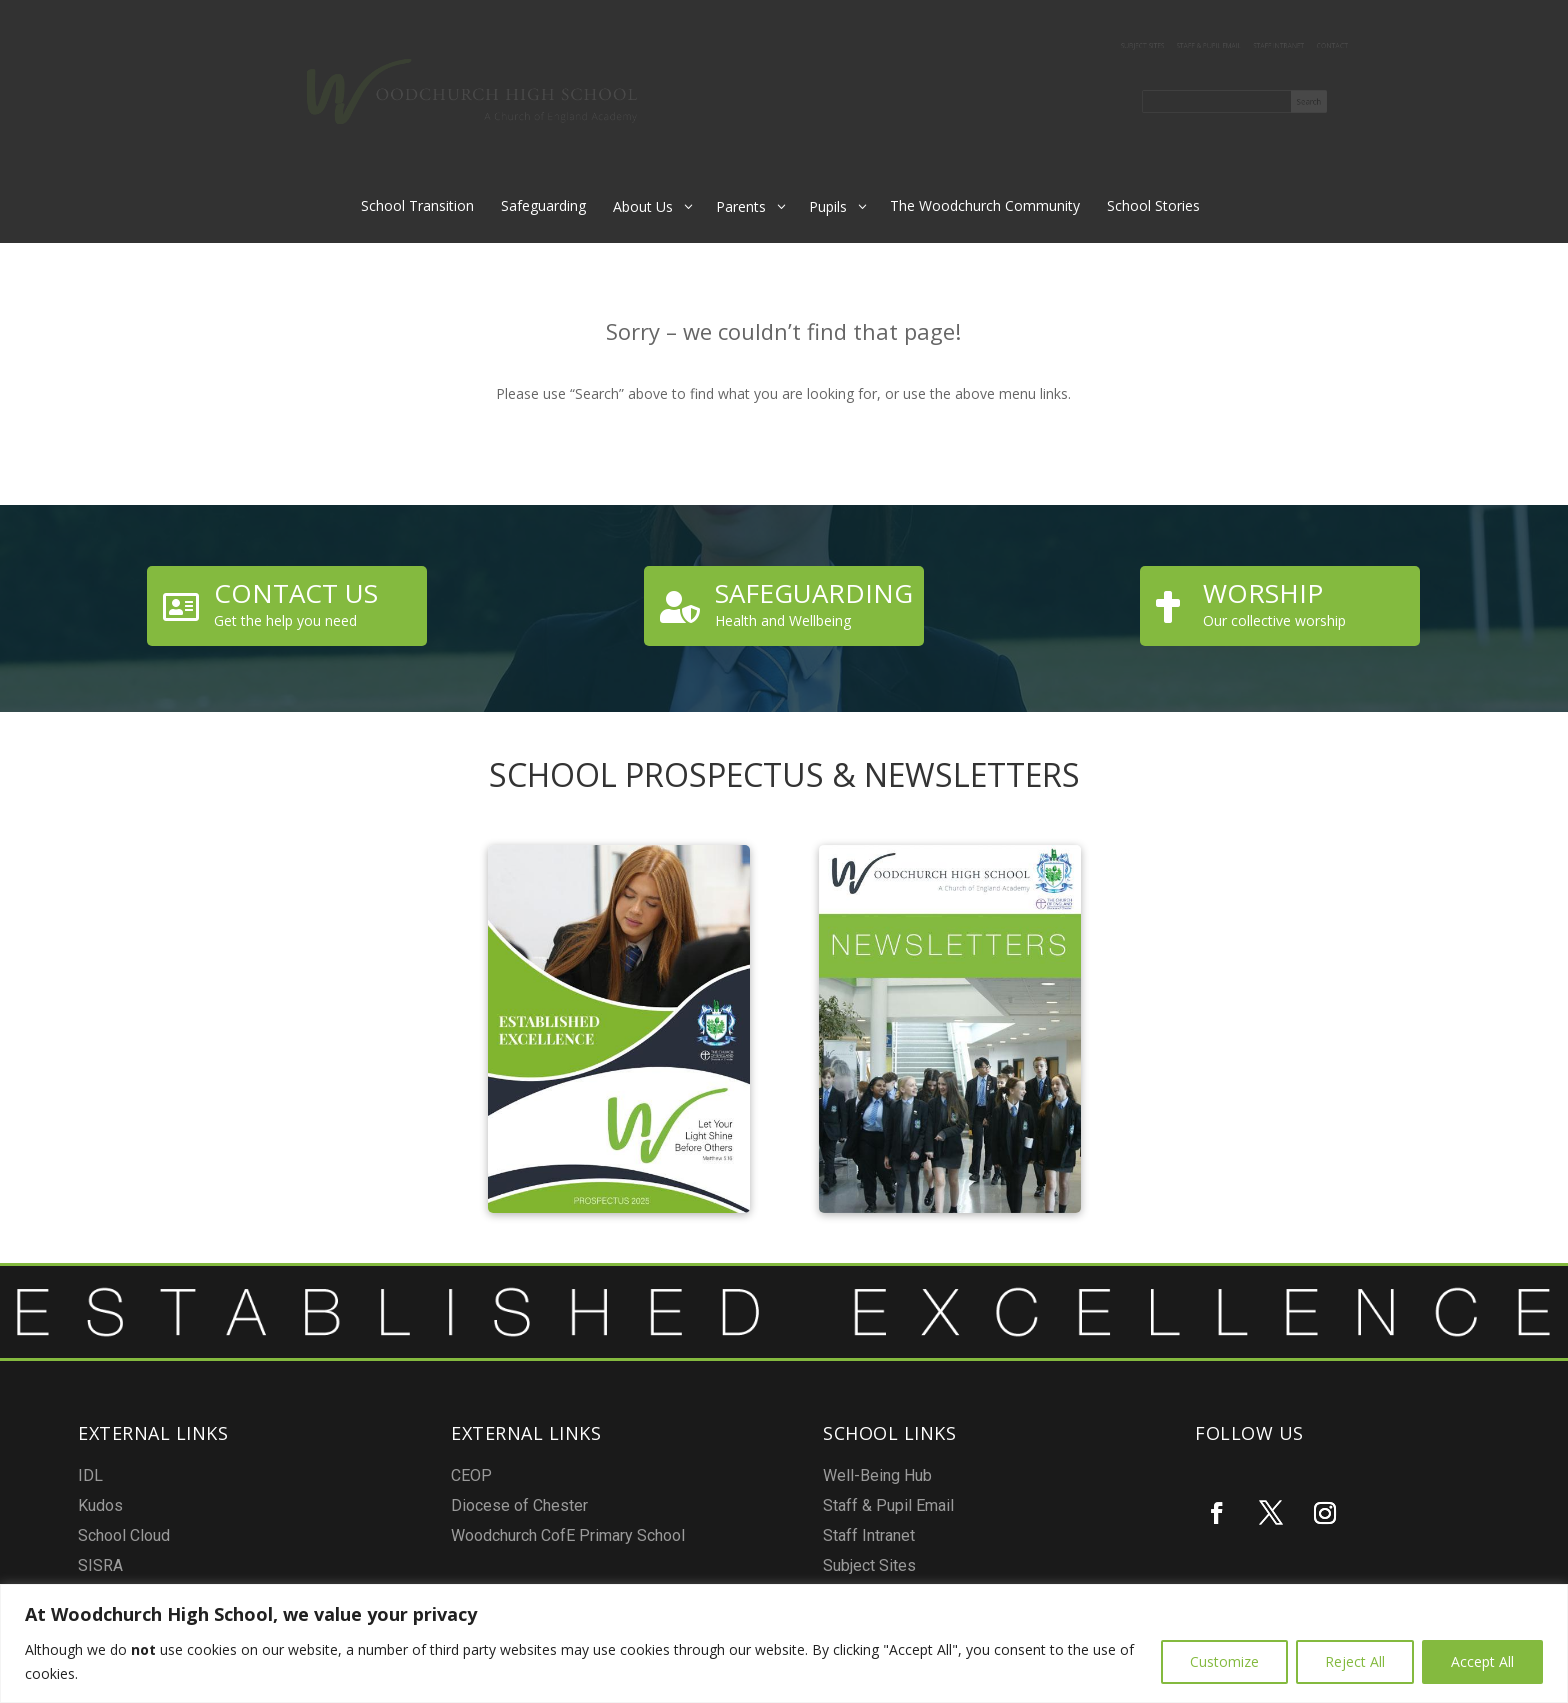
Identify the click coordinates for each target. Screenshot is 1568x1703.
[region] (784, 1643)
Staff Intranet (1297, 47)
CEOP (629, 1516)
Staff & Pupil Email (1198, 47)
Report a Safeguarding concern (881, 1565)
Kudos (409, 1530)
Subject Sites (1103, 47)
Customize (1224, 1661)
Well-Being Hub (862, 1523)
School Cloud (417, 1540)
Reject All (1355, 1661)
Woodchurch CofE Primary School (663, 1537)
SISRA (409, 1551)
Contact (1374, 47)
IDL (405, 1519)
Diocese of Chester (646, 1526)
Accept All (1482, 1661)
